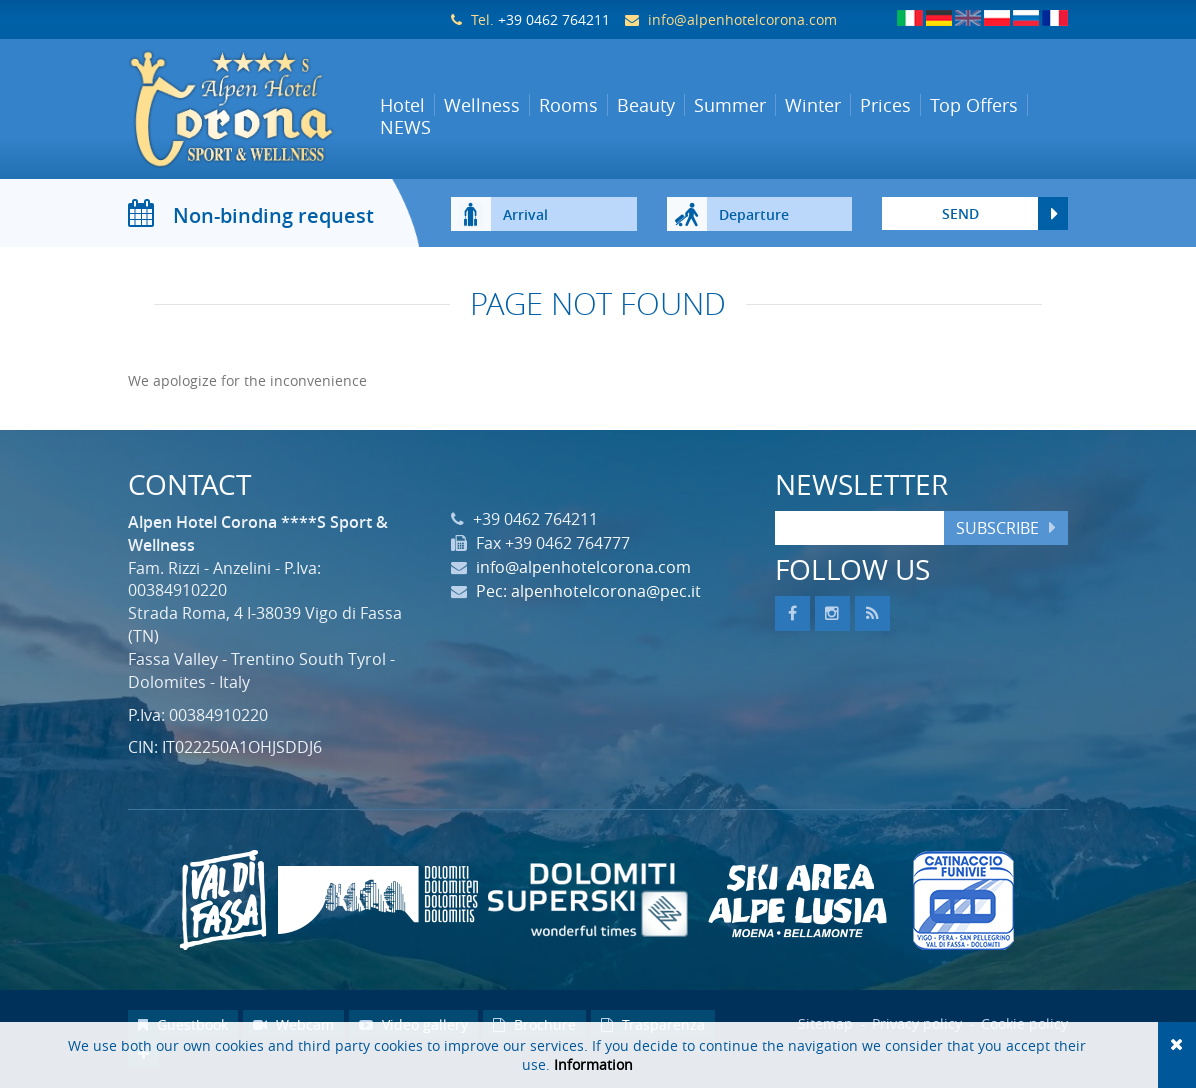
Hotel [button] (402, 105)
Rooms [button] (568, 105)
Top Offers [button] (974, 105)
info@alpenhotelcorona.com (742, 19)
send (960, 213)
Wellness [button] (482, 105)
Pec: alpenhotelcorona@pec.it (588, 591)
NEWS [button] (405, 127)
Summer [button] (730, 105)
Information (593, 1064)
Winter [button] (813, 105)
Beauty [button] (646, 105)
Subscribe (997, 528)
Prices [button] (885, 105)
